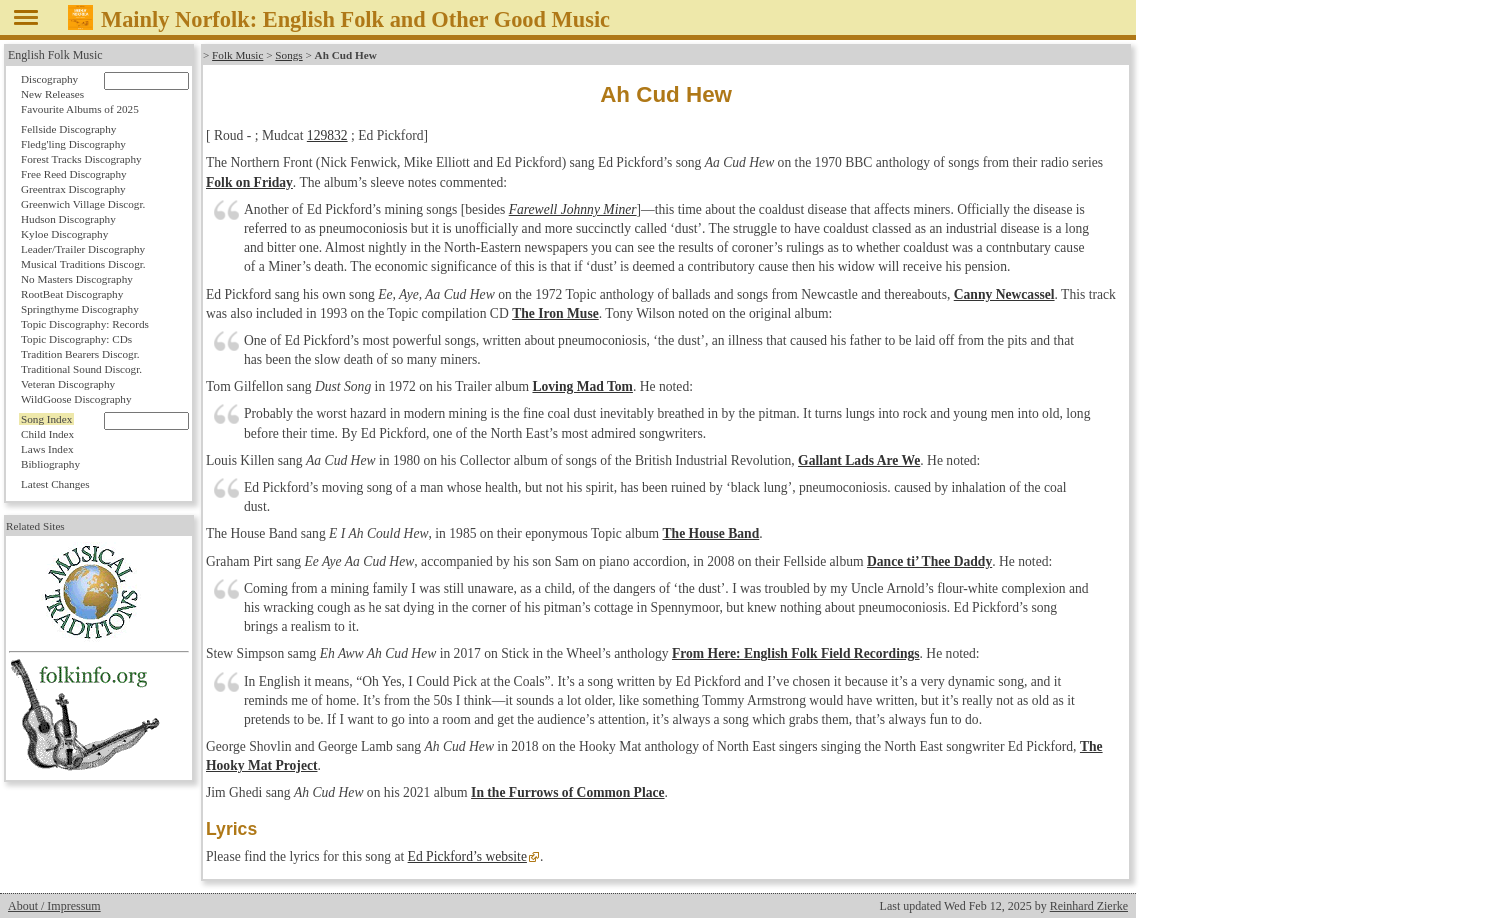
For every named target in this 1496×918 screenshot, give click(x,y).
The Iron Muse (555, 313)
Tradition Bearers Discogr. (80, 354)
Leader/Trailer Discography (83, 249)
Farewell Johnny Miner (573, 209)
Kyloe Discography (64, 234)
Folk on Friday (249, 182)
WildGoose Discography (76, 399)
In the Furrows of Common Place (567, 792)
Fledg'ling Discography (73, 144)
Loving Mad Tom (582, 386)
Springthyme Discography (80, 309)
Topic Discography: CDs (76, 339)
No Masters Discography (77, 279)
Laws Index (47, 449)
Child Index (47, 434)
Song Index (46, 419)
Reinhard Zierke (1089, 906)
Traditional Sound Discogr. (81, 369)
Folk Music (237, 55)
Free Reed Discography (74, 174)
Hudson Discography (68, 219)
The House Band (711, 533)
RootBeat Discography (72, 294)
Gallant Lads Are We (859, 460)
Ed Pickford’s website (467, 856)
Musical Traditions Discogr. (83, 264)
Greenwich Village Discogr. (83, 204)
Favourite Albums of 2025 (80, 109)
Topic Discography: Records (85, 324)
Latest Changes (55, 484)
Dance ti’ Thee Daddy (929, 561)
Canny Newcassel (1004, 294)
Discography (49, 79)
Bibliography (50, 464)
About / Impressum (54, 906)
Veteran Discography (68, 384)
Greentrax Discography (73, 189)
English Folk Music (55, 55)
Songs (288, 55)
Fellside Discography (68, 129)
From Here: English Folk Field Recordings (796, 653)
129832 (327, 135)
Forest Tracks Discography (81, 159)
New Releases (52, 94)
